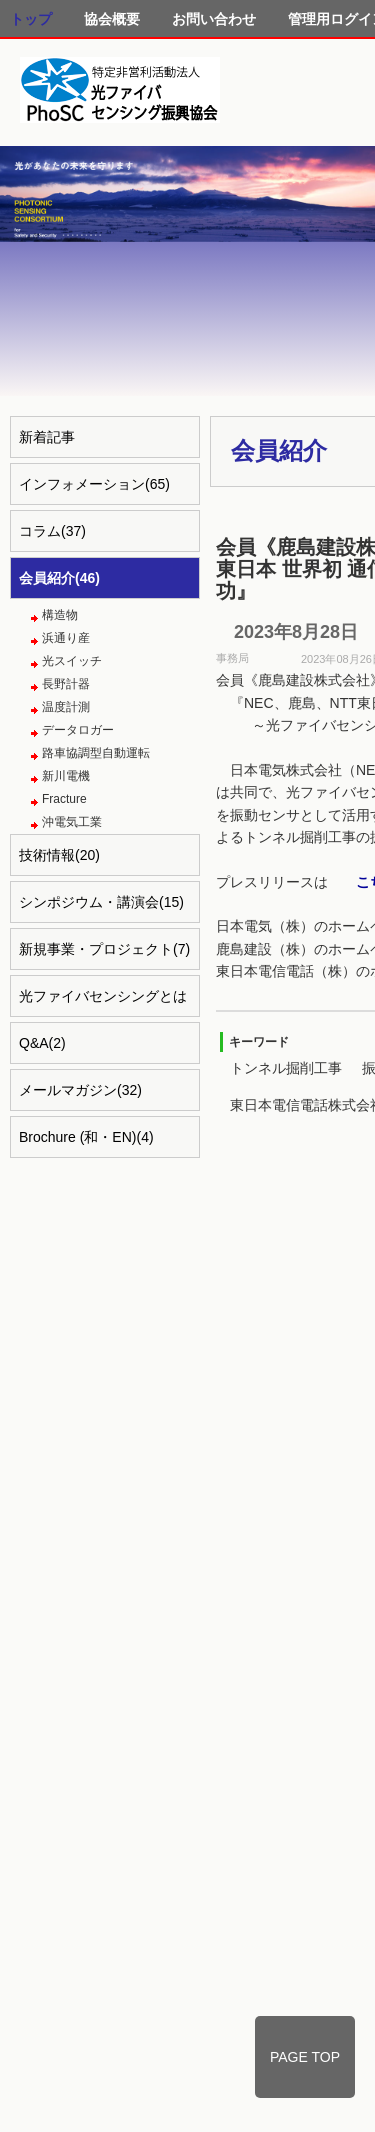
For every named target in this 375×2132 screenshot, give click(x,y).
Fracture (64, 799)
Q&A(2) (42, 1043)
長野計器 (66, 684)
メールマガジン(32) (80, 1090)
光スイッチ (72, 661)
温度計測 (66, 707)
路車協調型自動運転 (96, 753)
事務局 (232, 658)
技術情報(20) (59, 855)
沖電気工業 (72, 822)
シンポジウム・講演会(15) (101, 902)
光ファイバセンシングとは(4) (103, 1002)
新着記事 (47, 437)
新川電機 (66, 776)
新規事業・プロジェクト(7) (104, 949)
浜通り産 (66, 638)
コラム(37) (52, 531)
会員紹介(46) (59, 578)
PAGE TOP (305, 2057)
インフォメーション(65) (94, 484)
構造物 (60, 615)
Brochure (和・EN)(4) (86, 1137)
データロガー (78, 730)
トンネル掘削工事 (286, 1068)
